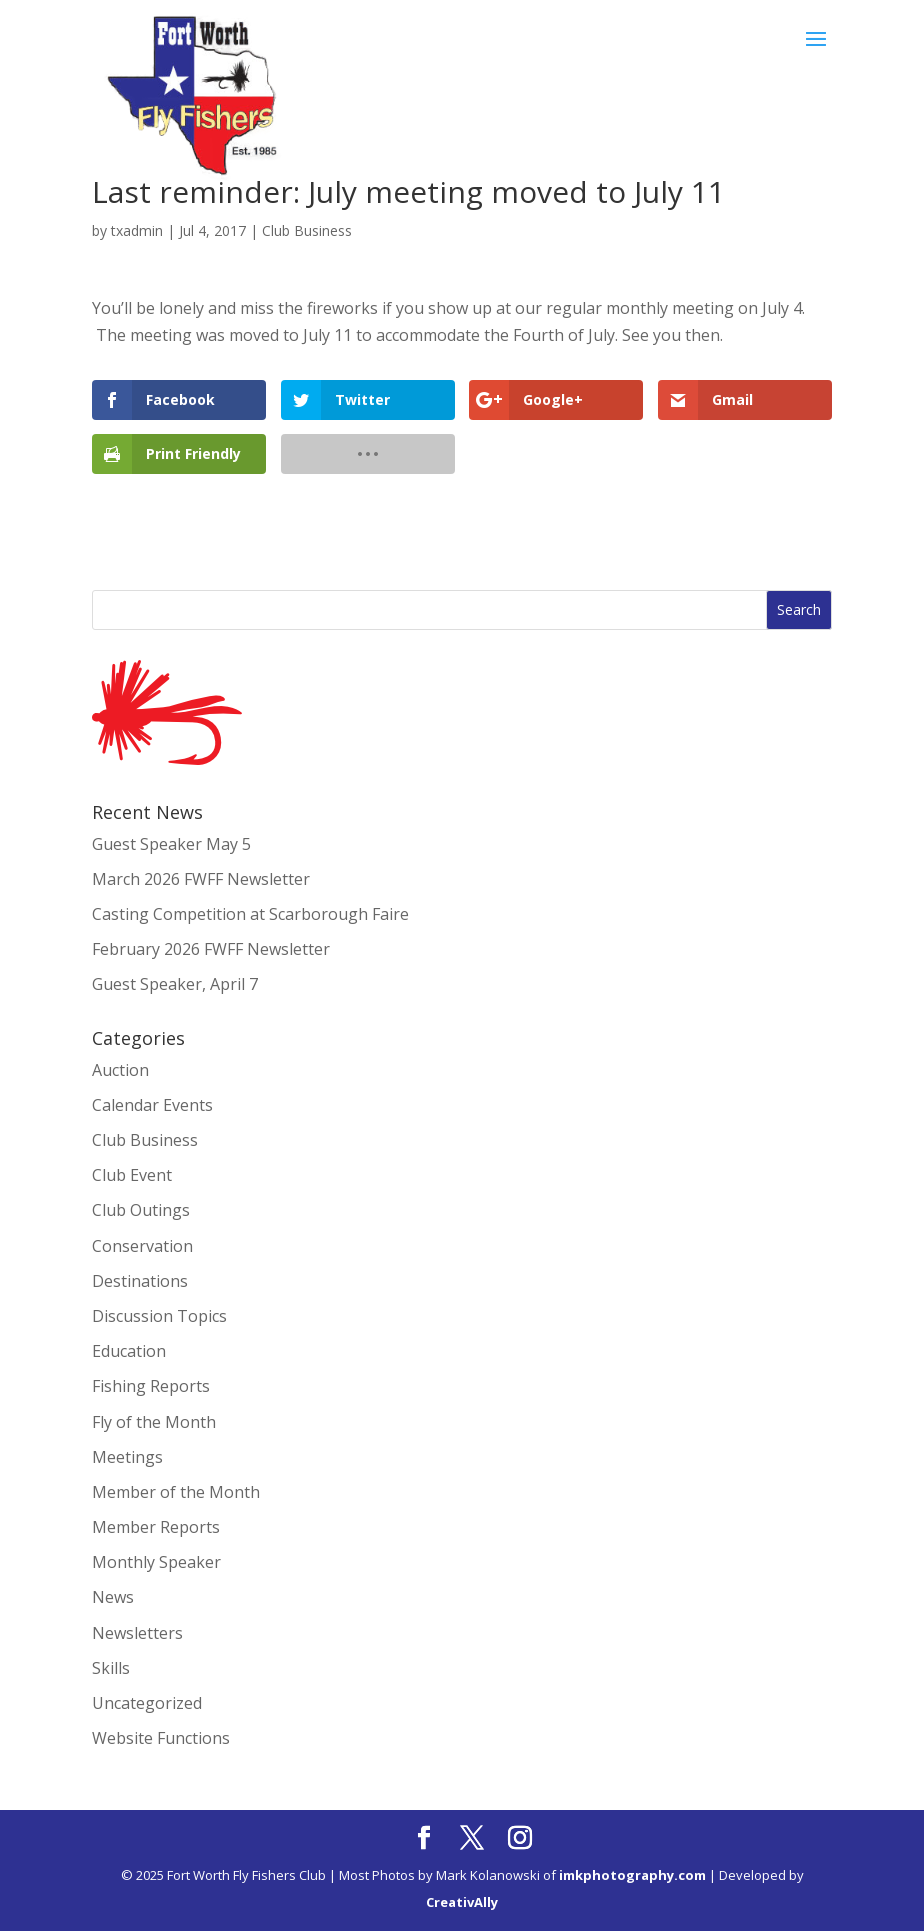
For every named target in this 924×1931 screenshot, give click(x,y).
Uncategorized (147, 1703)
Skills (111, 1668)
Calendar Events (152, 1105)
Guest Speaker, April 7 (175, 984)
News (113, 1597)
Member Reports (156, 1527)
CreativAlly (462, 1902)
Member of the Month (176, 1492)
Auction (120, 1070)
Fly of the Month (154, 1422)
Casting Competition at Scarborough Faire (250, 914)
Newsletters (137, 1633)
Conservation (142, 1246)
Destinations (140, 1281)
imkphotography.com (632, 1875)
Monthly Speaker (156, 1562)
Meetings (127, 1457)
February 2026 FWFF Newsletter (211, 949)
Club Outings (141, 1210)
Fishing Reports (151, 1386)
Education (129, 1351)
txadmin (137, 230)
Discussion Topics (159, 1316)
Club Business (307, 230)
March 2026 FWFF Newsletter (201, 879)
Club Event (132, 1175)
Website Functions (161, 1738)
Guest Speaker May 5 (171, 844)
